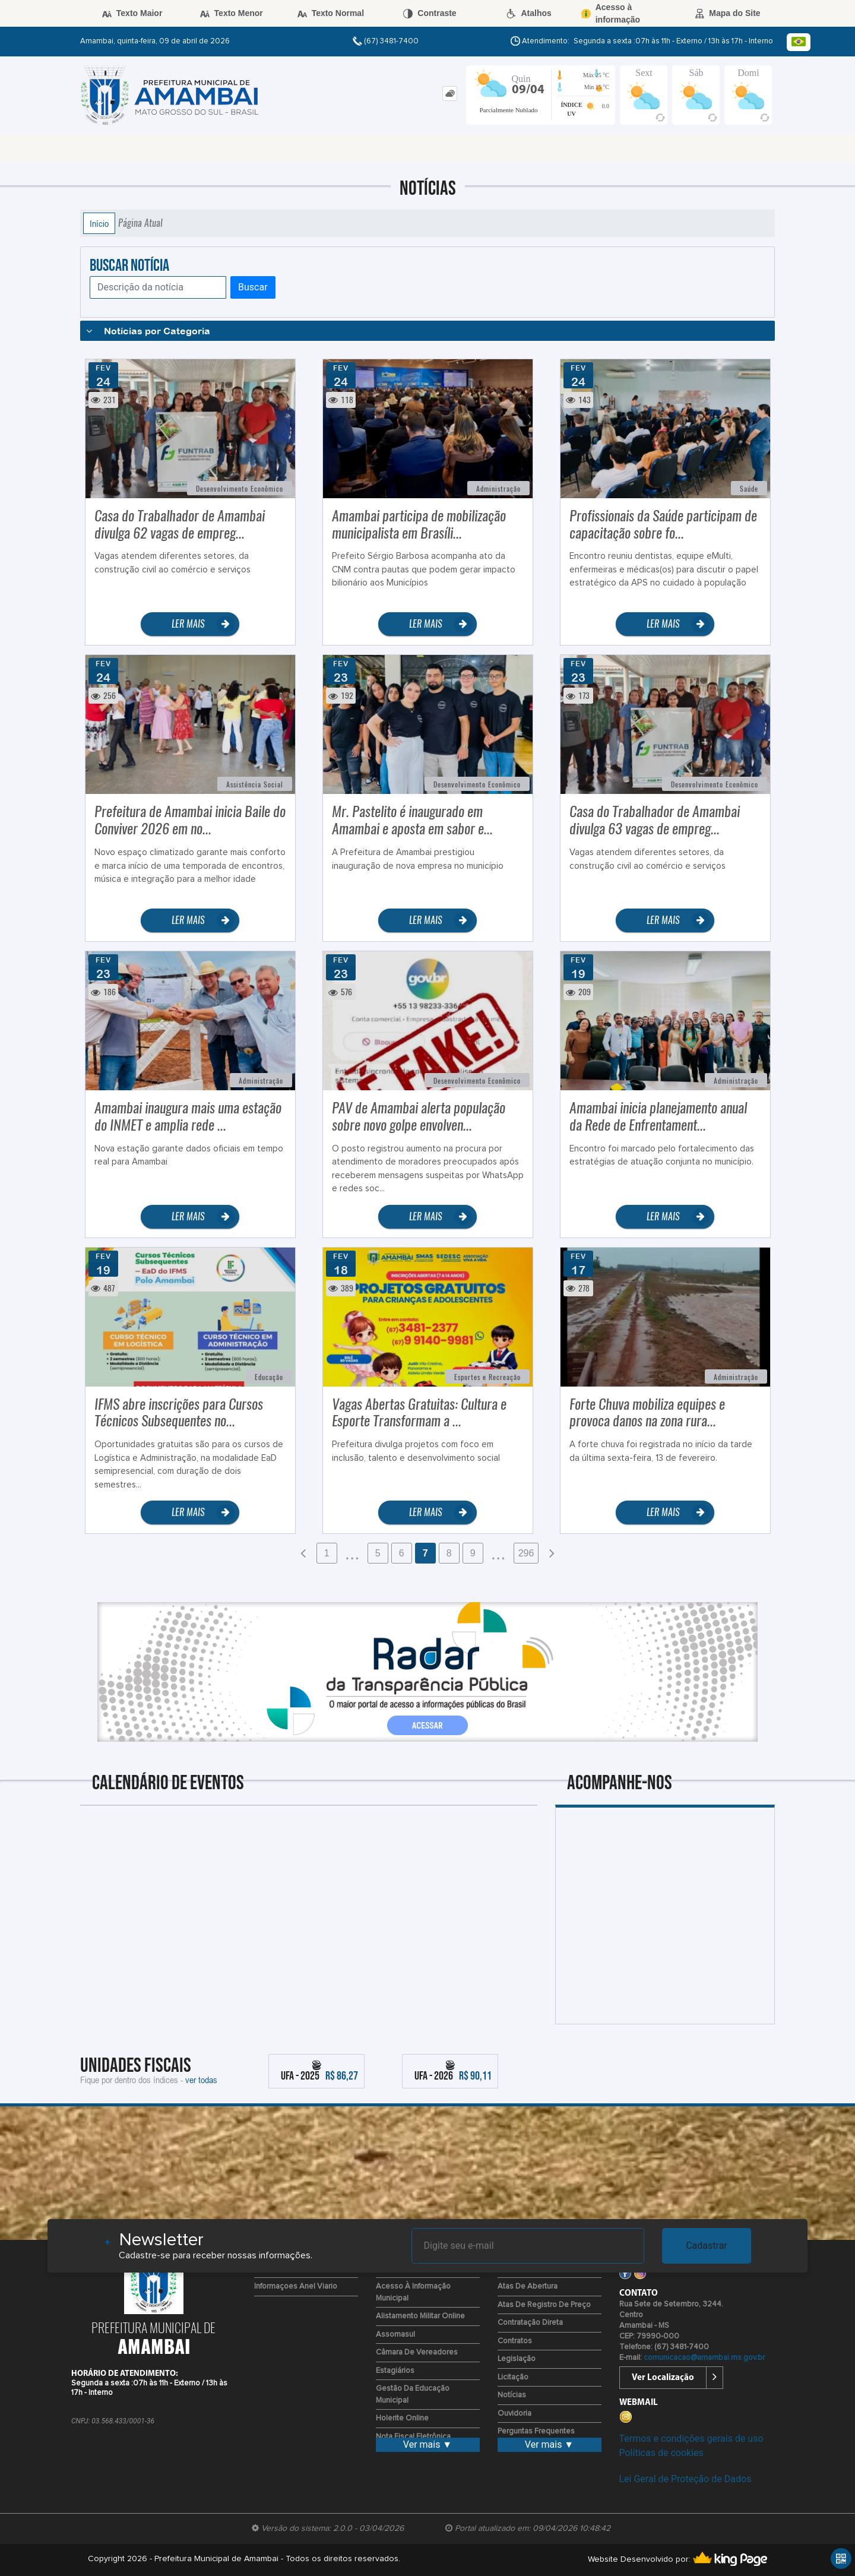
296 (526, 1553)
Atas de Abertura (528, 2286)
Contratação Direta (530, 2323)
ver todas (201, 2080)
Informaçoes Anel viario (295, 2286)
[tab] (449, 93)
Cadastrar (706, 2245)
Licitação (513, 2377)
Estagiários (395, 2371)
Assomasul (395, 2334)
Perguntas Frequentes (536, 2431)
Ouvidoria (514, 2413)
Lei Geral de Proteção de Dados (685, 2479)
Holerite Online (402, 2418)
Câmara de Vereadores (417, 2352)
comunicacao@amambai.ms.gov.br (704, 2358)
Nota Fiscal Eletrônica (413, 2437)
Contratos (515, 2341)
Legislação (517, 2359)
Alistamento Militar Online (420, 2316)
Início (99, 223)
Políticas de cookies (661, 2452)
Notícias (512, 2395)
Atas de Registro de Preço (544, 2305)
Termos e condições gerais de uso (691, 2438)
